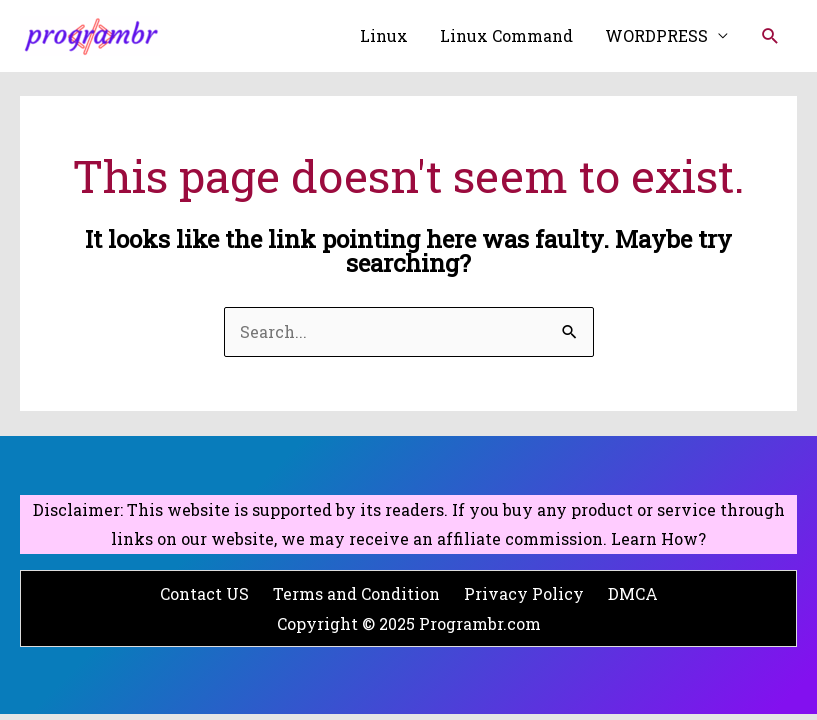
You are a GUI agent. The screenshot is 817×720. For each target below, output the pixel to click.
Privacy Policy (524, 593)
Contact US (204, 593)
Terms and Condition (356, 593)
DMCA (633, 593)
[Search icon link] (770, 36)
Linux (384, 35)
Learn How (654, 538)
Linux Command (506, 35)
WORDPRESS (656, 35)
